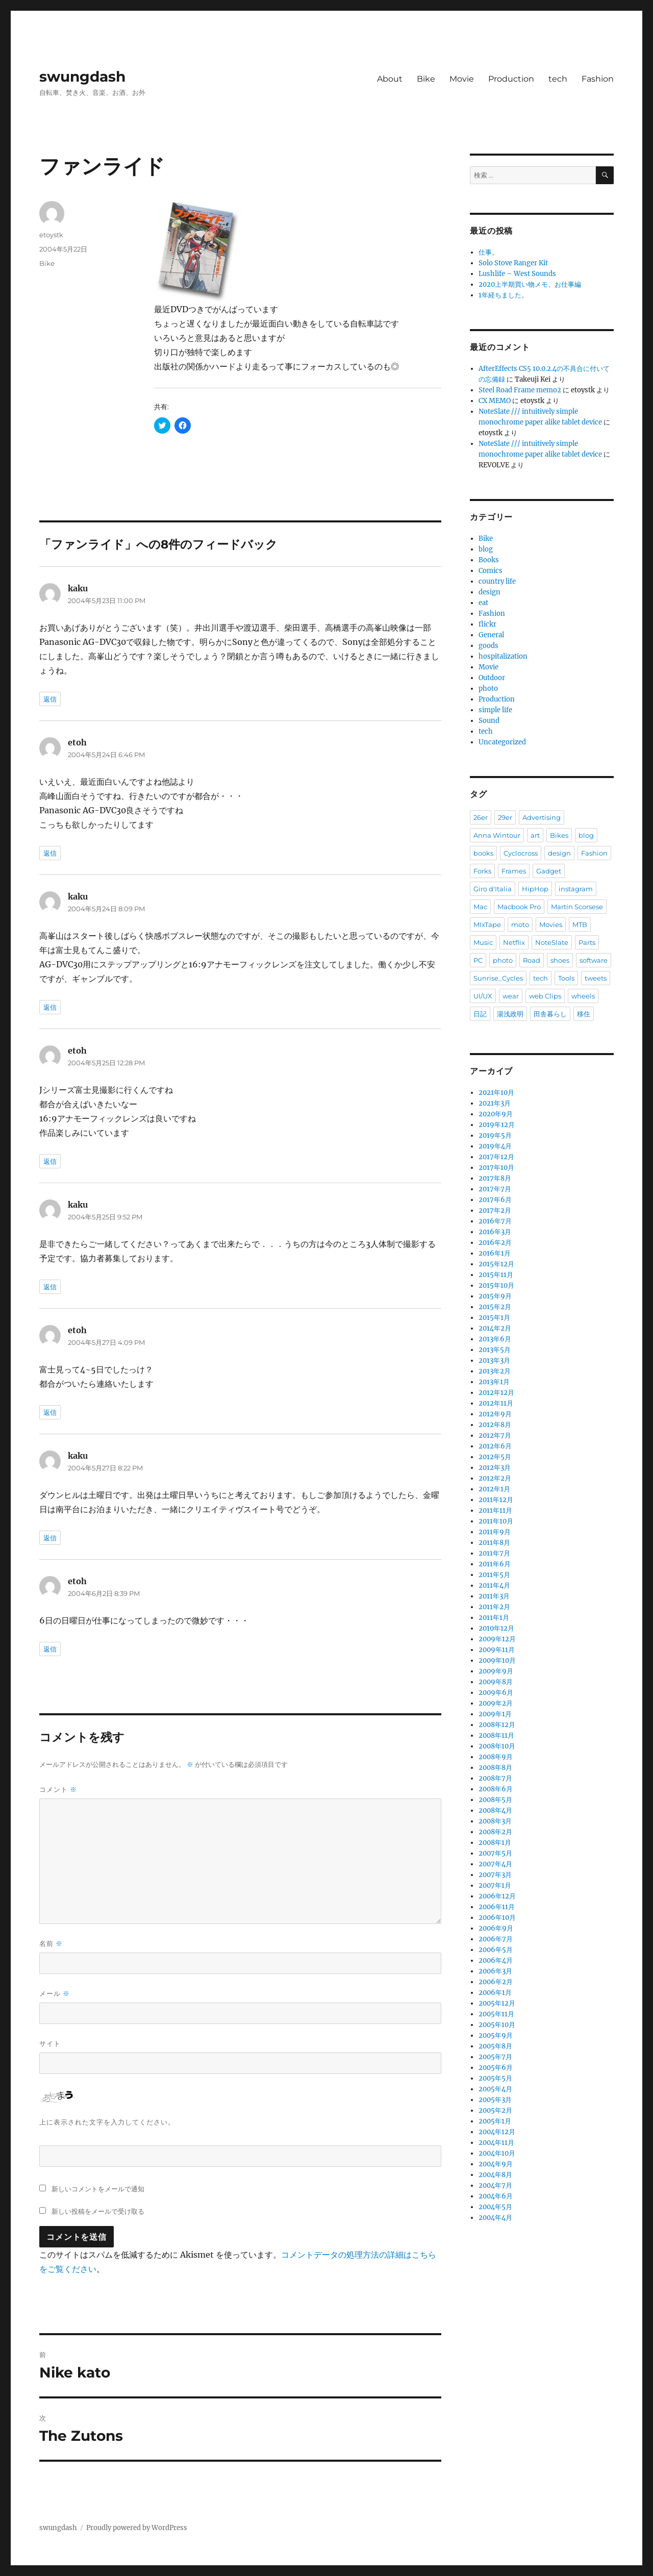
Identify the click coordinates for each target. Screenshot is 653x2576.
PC (478, 960)
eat (483, 602)
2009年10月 (497, 1660)
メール (54, 1993)
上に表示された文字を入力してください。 (107, 2122)
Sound (489, 720)
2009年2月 (496, 1703)
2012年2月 (495, 1478)
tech (557, 79)
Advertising (541, 817)
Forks (482, 871)
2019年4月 (495, 1146)
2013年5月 (495, 1349)
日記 (480, 1014)
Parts (587, 942)
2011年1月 (494, 1617)
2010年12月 (496, 1628)
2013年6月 (495, 1339)
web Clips (545, 996)
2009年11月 (497, 1649)
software (594, 960)
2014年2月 (495, 1328)
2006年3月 (495, 1971)
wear (511, 996)
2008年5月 (495, 1799)
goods (488, 645)
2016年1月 (495, 1253)
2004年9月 (496, 2164)
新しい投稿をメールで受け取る (98, 2211)
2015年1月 (494, 1317)
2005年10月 (497, 2024)
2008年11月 (496, 1735)
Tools (566, 978)
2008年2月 (495, 1832)
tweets (596, 978)
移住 (583, 1014)
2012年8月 (495, 1424)
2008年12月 (497, 1724)
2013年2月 (495, 1371)
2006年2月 (496, 1982)
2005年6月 (496, 2067)
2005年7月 (495, 2057)
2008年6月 (496, 1789)
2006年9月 (496, 1928)
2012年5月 (495, 1457)
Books (489, 560)
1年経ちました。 (503, 295)
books (483, 853)
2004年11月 (496, 2142)
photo (488, 688)
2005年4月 (495, 2089)
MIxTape (487, 924)
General (491, 635)
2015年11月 (496, 1274)
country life (497, 581)
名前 (51, 1943)
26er (480, 817)
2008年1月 (495, 1842)
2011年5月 (494, 1574)
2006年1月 (495, 1992)
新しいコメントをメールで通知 (98, 2189)
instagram (576, 889)
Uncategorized (502, 742)
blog (486, 549)
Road (531, 960)
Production (511, 79)
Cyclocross (521, 853)
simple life (495, 710)
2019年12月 (497, 1124)
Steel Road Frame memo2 (520, 390)
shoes (559, 960)
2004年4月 (495, 2217)
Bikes (559, 835)
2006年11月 (497, 1907)
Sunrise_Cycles (498, 978)
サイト (50, 2043)
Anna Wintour (496, 835)
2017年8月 (495, 1178)
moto (520, 924)
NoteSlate (551, 942)
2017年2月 (495, 1210)
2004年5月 (495, 2207)
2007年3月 (495, 1874)
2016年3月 (495, 1232)
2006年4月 (496, 1960)
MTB (579, 924)
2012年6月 (495, 1446)
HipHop (535, 889)
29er (505, 817)
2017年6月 (495, 1199)
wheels (583, 996)
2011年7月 (494, 1553)
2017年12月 (496, 1157)
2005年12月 (497, 2003)
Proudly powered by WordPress (136, 2527)
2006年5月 (496, 1949)
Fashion (598, 79)
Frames (513, 871)
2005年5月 (495, 2078)
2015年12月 (496, 1264)
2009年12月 (497, 1639)
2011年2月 (494, 1607)
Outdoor (492, 677)
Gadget (548, 871)
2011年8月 (494, 1542)
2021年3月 (495, 1103)
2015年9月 (495, 1296)
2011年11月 (495, 1510)
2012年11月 (496, 1403)
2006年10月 (497, 1917)
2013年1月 (494, 1382)
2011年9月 (495, 1532)
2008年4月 (495, 1810)
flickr (487, 624)
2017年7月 (495, 1189)
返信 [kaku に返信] (50, 699)
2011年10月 (496, 1521)
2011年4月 (494, 1585)
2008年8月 (495, 1767)
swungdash (82, 76)
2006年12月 (497, 1896)
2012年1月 (494, 1489)
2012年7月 (495, 1435)
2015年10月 (496, 1285)
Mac (480, 907)
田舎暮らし (550, 1014)
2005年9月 (496, 2035)
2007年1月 (495, 1885)
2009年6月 (496, 1692)
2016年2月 (495, 1242)
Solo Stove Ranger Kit (513, 263)
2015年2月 (495, 1307)
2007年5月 (495, 1853)
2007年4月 (495, 1864)
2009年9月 (496, 1671)
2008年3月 (495, 1821)
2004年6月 (496, 2196)
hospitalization (503, 656)
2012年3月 (495, 1467)
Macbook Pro (519, 907)
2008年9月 (496, 1757)
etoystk (51, 235)
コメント (58, 1789)
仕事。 (488, 252)
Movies (550, 924)
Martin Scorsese (577, 907)
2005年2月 (495, 2110)
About (390, 79)
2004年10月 (497, 2153)
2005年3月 (495, 2099)
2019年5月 (495, 1135)
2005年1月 (495, 2121)
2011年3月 (494, 1596)
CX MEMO (495, 400)
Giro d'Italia (492, 889)
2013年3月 (494, 1360)
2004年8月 (495, 2174)
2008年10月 (497, 1746)
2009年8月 (496, 1682)
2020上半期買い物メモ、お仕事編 (530, 284)
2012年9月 (495, 1414)
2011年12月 (496, 1499)
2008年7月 (495, 1778)
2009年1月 (495, 1714)
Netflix (514, 942)
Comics (491, 570)
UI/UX (482, 996)
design (489, 592)
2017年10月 (496, 1167)
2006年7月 (496, 1939)
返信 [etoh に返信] (50, 853)
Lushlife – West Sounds (517, 273)
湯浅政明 (510, 1014)
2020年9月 (496, 1114)
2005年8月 (495, 2046)
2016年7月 (495, 1221)
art (535, 835)
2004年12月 (497, 2132)
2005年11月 (496, 2014)
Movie (461, 79)
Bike (426, 79)
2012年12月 (496, 1392)
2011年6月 (495, 1564)
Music (483, 942)
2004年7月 (495, 2185)
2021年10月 (496, 1092)
